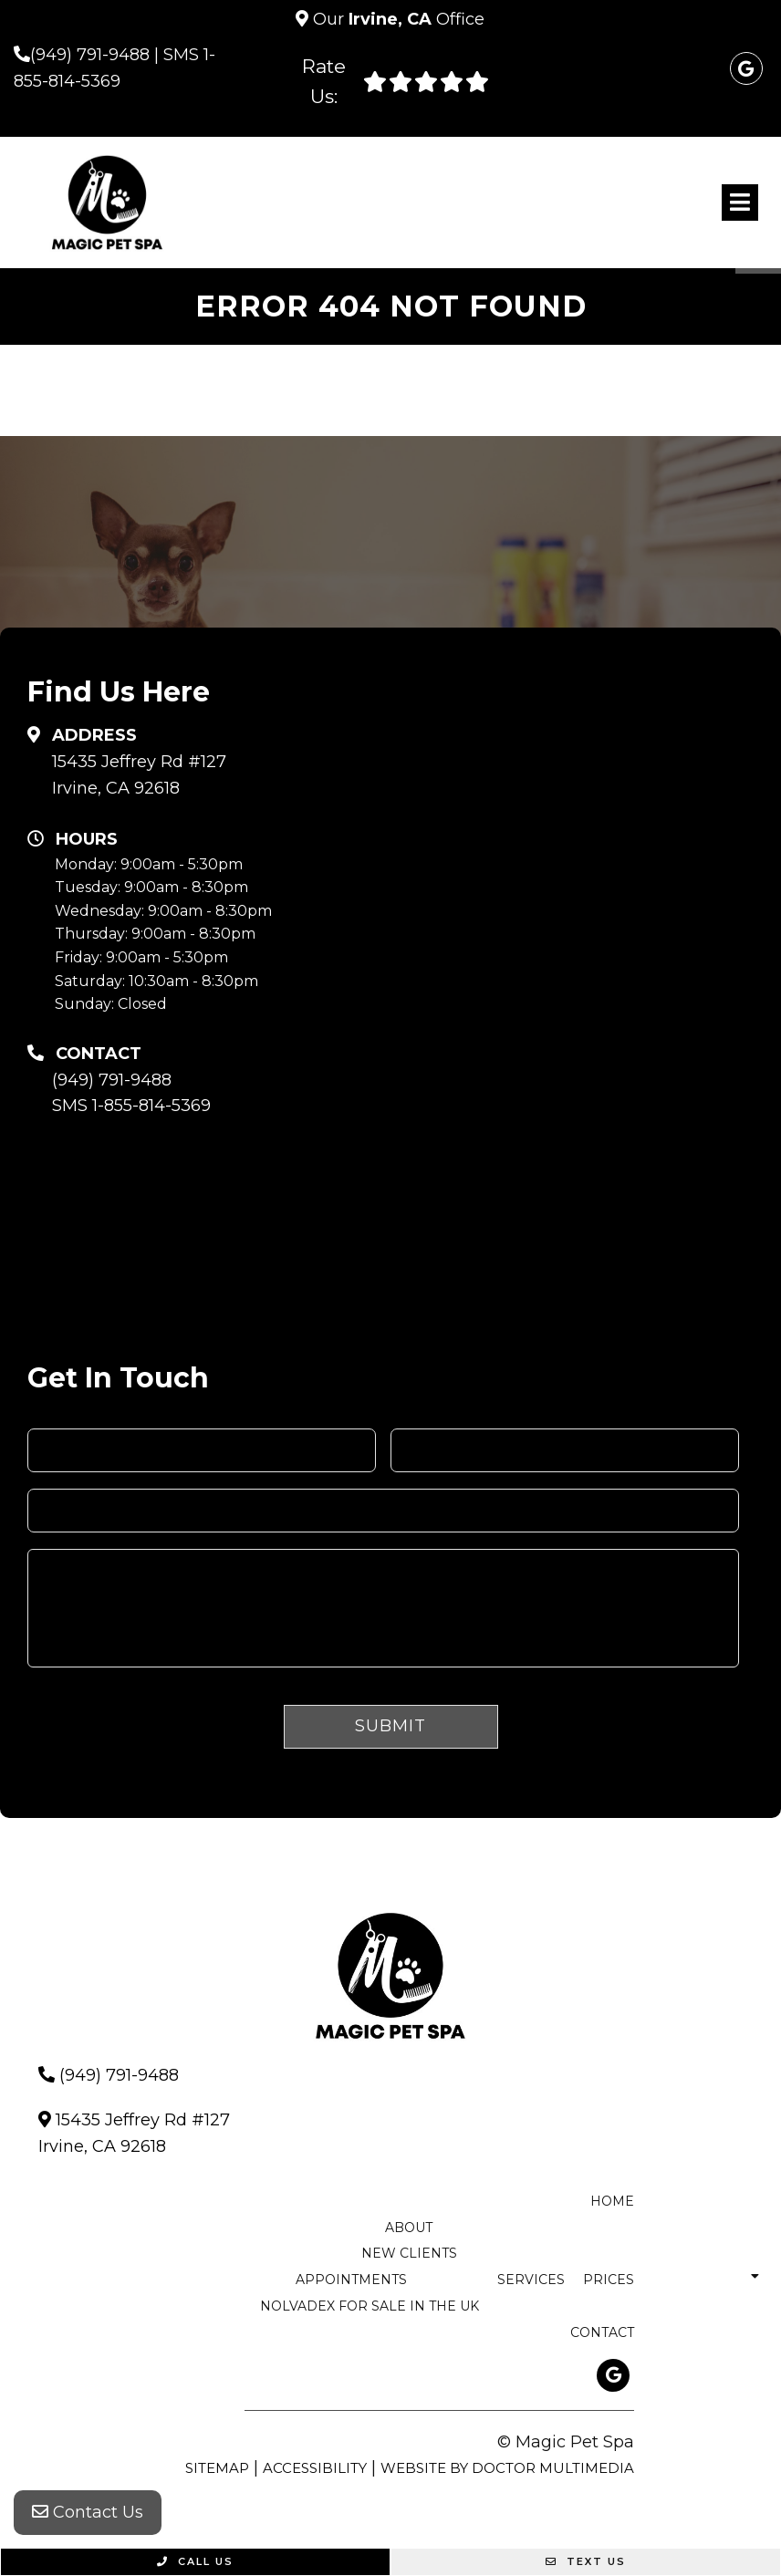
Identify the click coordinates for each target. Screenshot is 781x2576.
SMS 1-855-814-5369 (131, 1106)
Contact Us (87, 2512)
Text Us (586, 2561)
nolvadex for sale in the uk (369, 2306)
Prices (608, 2279)
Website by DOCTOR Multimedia (507, 2468)
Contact (602, 2332)
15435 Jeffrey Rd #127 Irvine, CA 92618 (139, 775)
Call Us (195, 2561)
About (408, 2227)
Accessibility (315, 2468)
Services (531, 2279)
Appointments (351, 2279)
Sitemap (217, 2468)
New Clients (409, 2253)
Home (612, 2201)
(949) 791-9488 (90, 55)
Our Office (396, 19)
